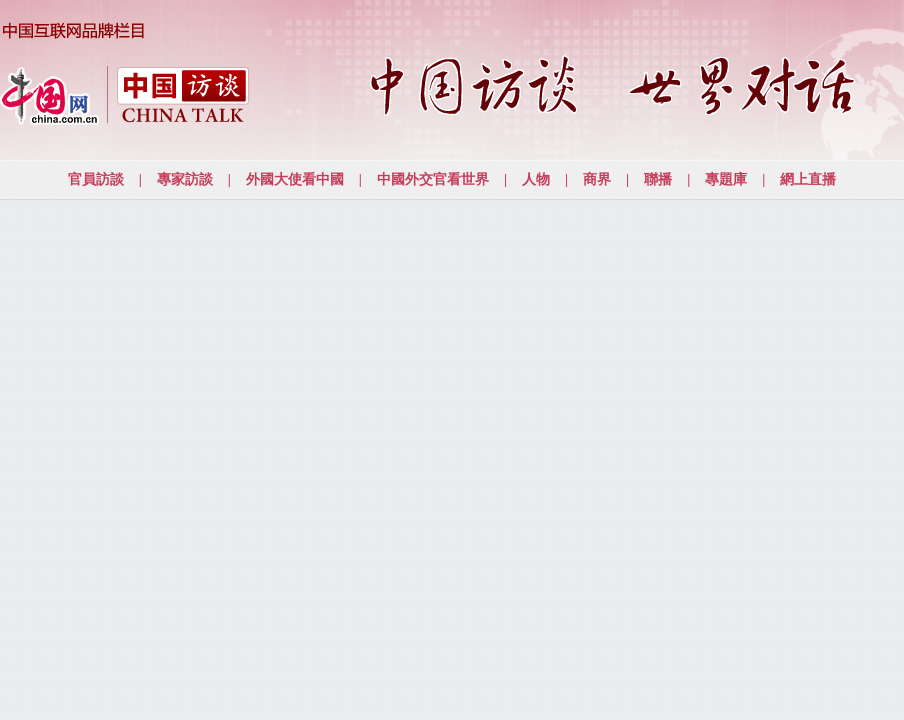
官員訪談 (96, 179)
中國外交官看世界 (433, 179)
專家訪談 (185, 179)
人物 (536, 179)
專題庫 (726, 179)
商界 (597, 179)
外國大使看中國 (295, 179)
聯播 (658, 179)
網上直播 (808, 179)
